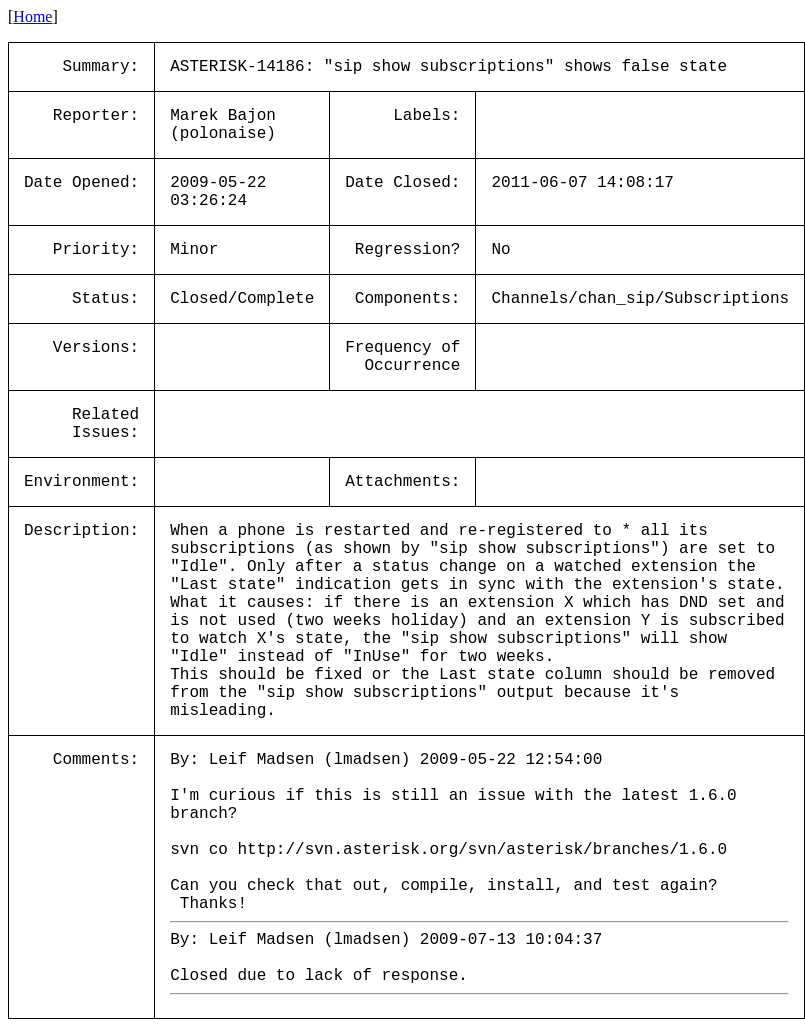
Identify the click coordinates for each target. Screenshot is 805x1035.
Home (32, 16)
